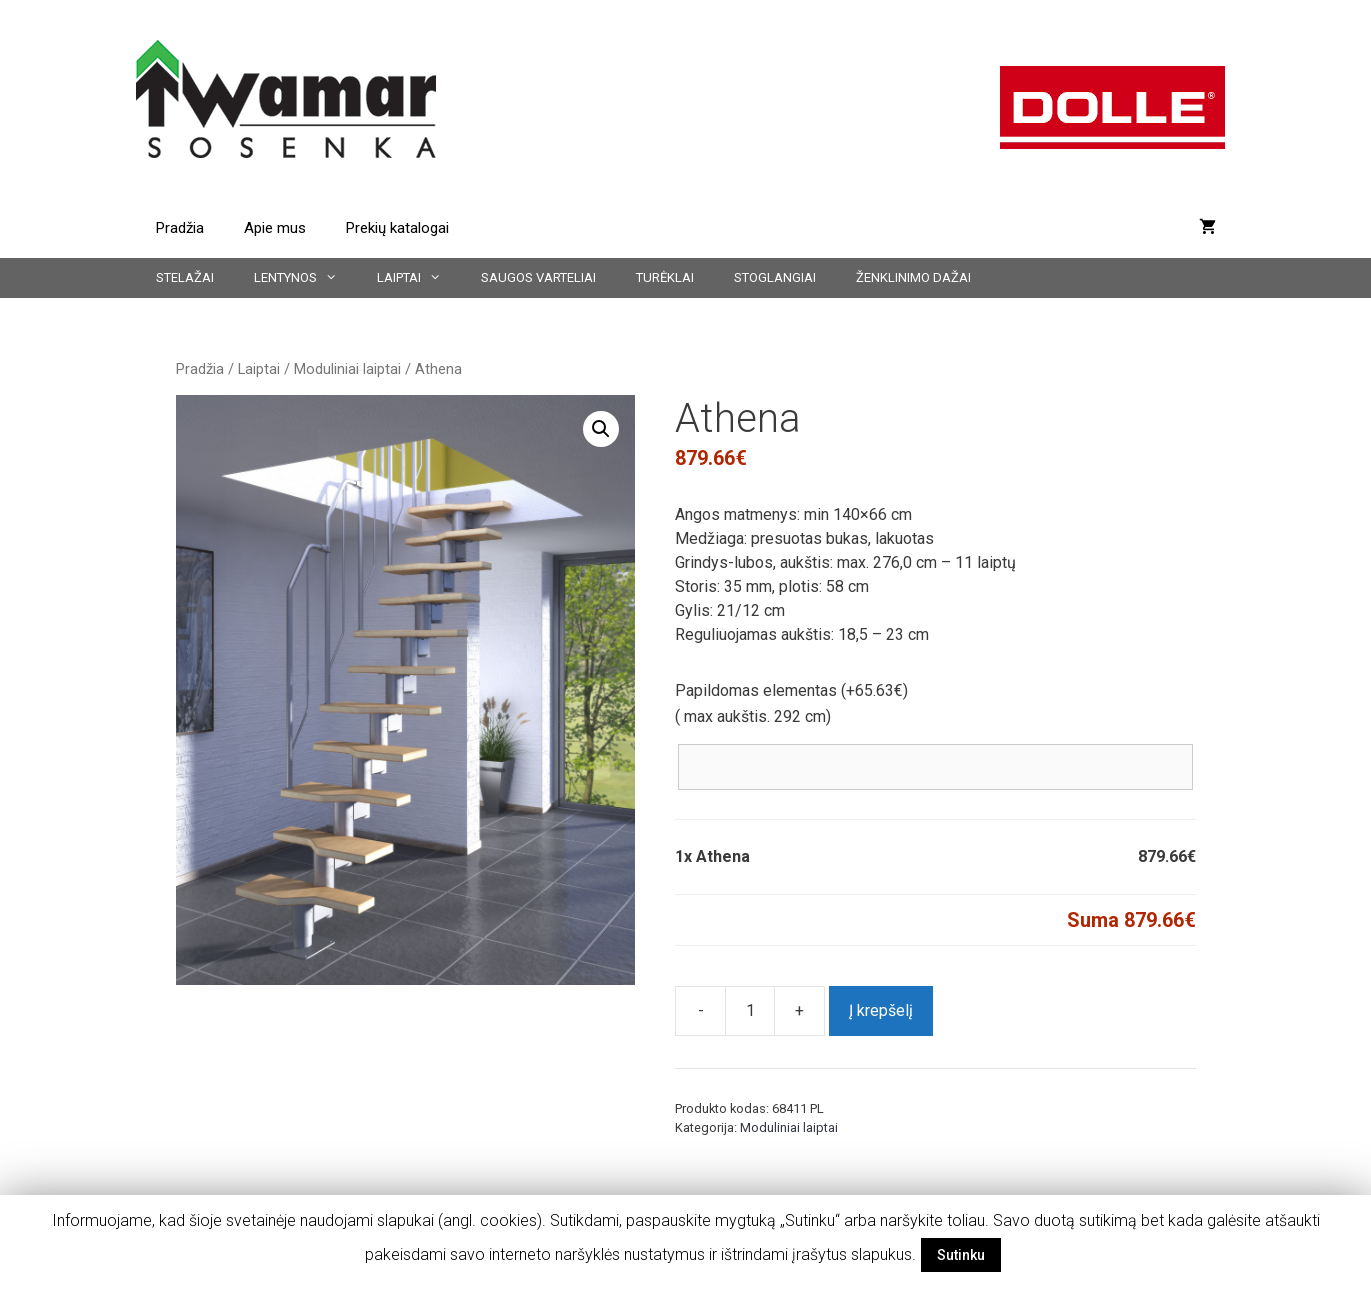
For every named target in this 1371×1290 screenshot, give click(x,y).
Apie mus (275, 228)
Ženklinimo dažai (913, 277)
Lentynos (305, 278)
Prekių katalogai (397, 228)
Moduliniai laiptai (347, 369)
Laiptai (419, 278)
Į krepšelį (881, 1010)
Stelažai (185, 277)
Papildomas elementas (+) (791, 690)
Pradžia (180, 228)
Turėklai (665, 277)
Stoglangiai (775, 277)
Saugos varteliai (538, 277)
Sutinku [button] (961, 1255)
